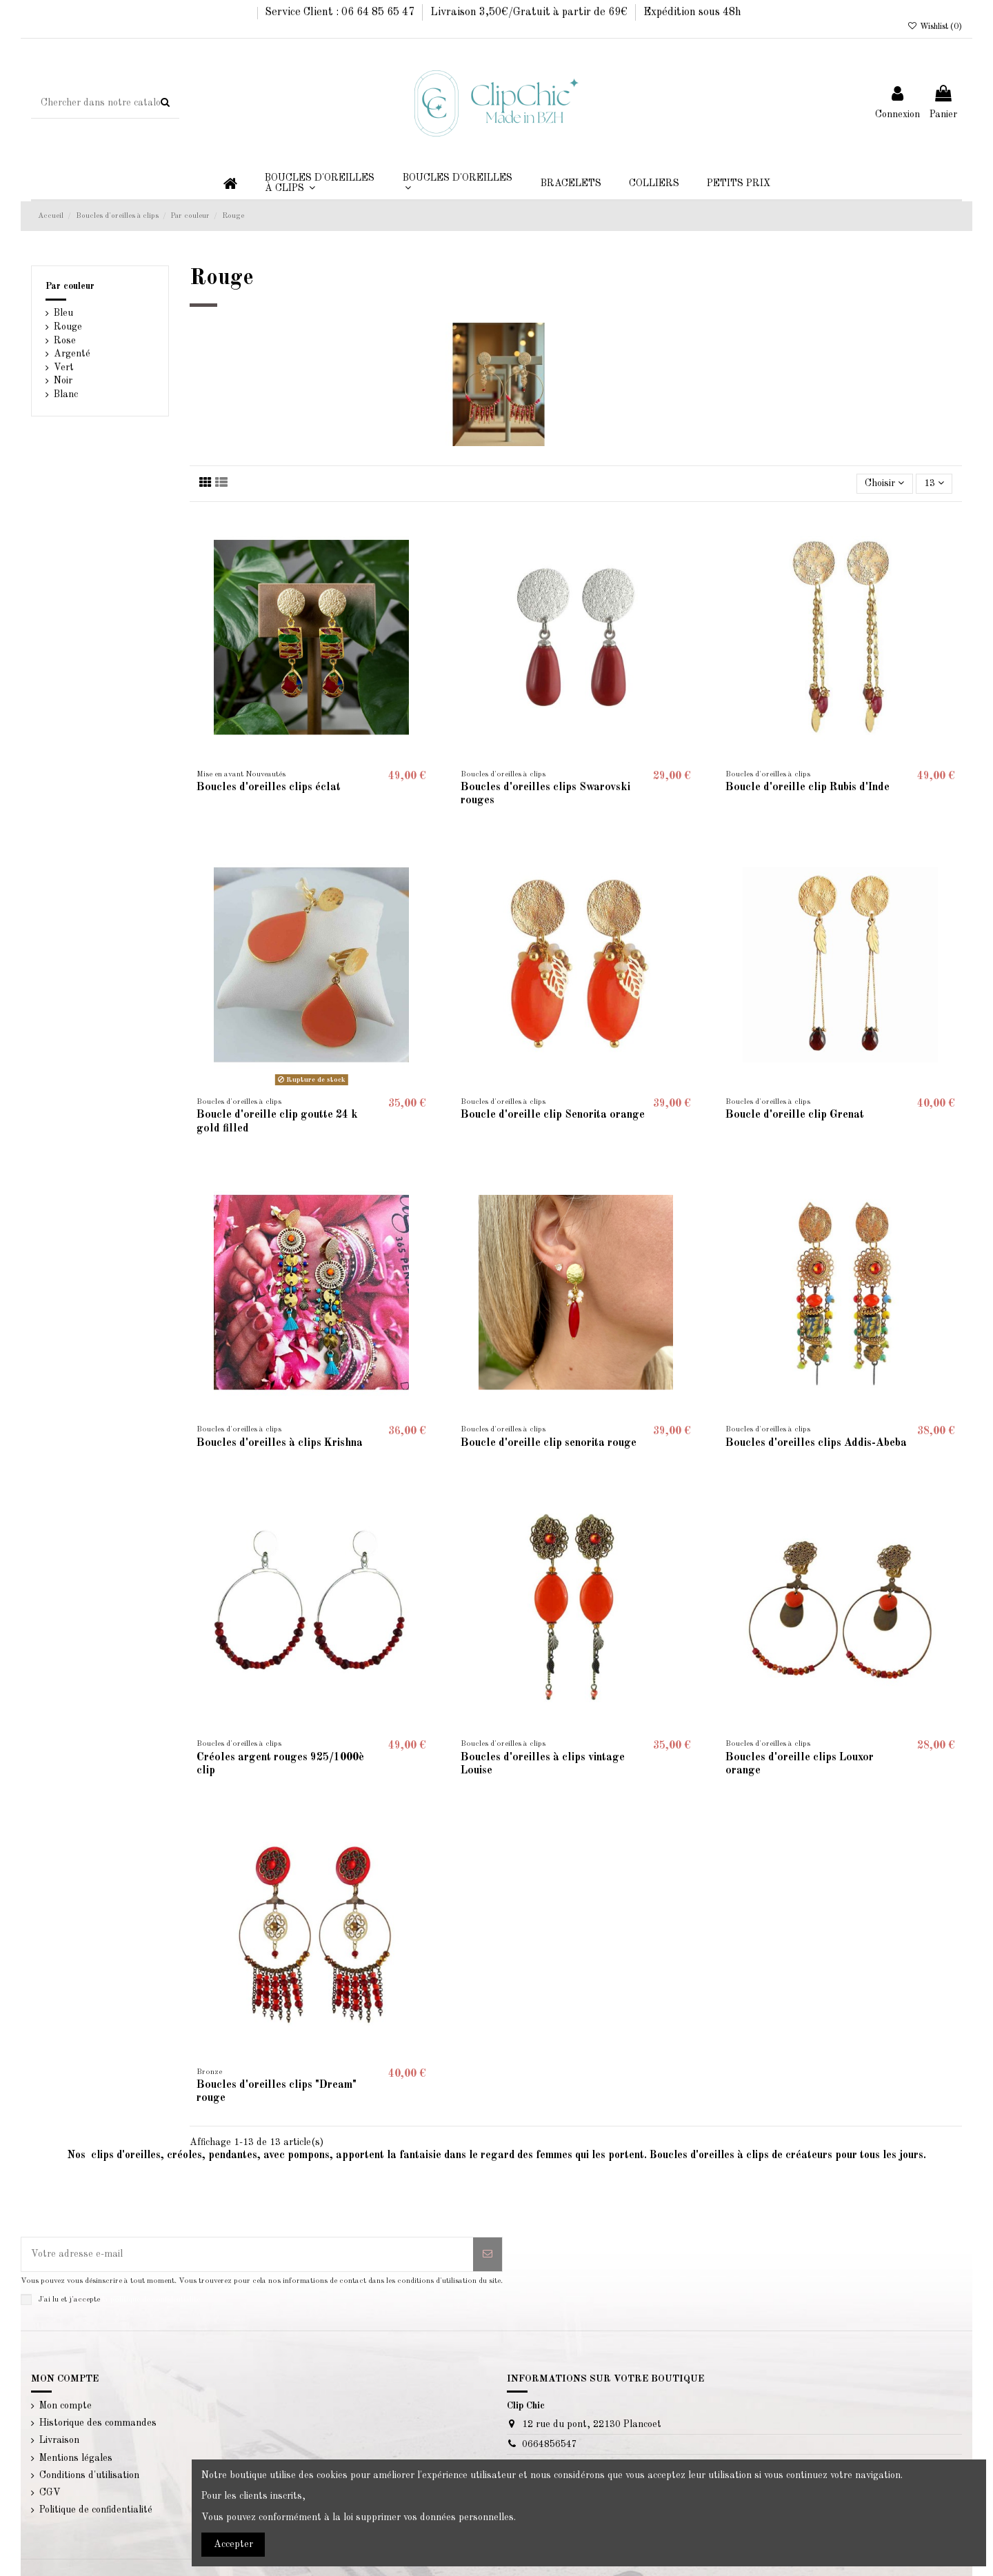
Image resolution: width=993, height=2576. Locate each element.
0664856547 (549, 2444)
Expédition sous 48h (692, 12)
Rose (65, 340)
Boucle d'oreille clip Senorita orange (553, 1114)
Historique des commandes (98, 2423)
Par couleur (70, 286)
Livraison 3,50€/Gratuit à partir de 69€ (530, 12)
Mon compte (65, 2406)
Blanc (66, 394)
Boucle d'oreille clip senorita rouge (548, 1443)
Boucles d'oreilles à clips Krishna (280, 1443)
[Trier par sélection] (884, 484)
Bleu (63, 313)
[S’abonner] (487, 2254)
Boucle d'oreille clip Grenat (794, 1114)
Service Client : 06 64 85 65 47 (341, 12)
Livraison (59, 2440)
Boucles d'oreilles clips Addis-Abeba (816, 1443)
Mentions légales (75, 2458)
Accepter (233, 2544)
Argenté (72, 354)
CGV (50, 2492)
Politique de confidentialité (95, 2510)
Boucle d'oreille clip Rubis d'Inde (807, 787)
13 (934, 483)
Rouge (68, 327)
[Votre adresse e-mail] (247, 2254)
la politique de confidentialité (151, 2299)
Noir (63, 380)
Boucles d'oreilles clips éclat (269, 787)
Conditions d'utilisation (89, 2475)
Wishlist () (934, 27)
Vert (64, 367)
